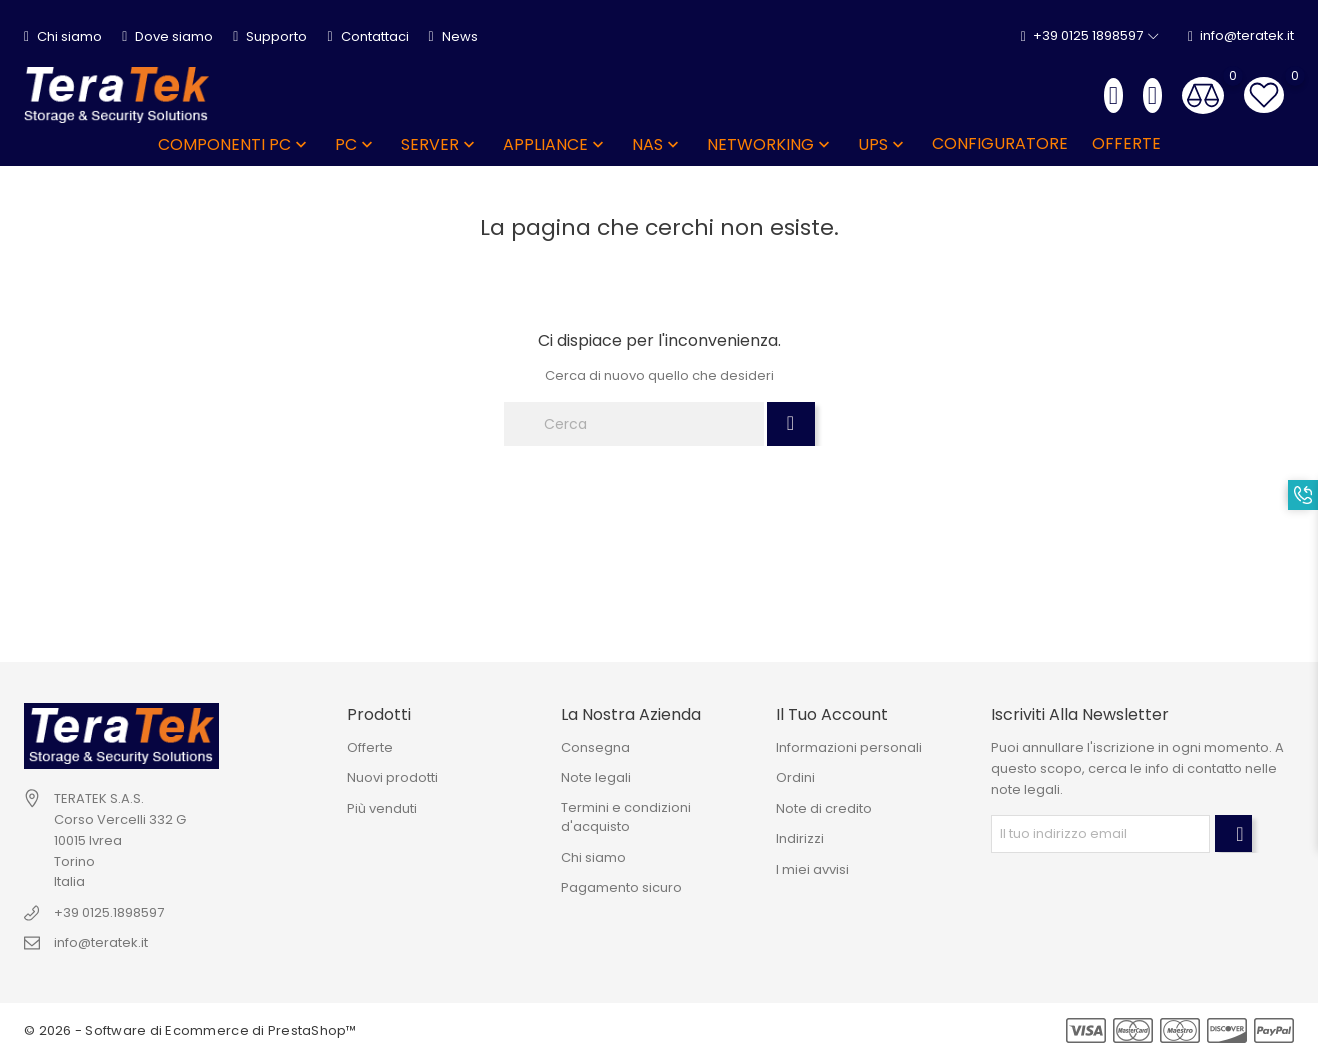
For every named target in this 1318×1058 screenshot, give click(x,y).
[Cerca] (634, 424)
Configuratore (1000, 143)
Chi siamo (63, 36)
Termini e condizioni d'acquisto (626, 817)
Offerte (370, 747)
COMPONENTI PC (234, 144)
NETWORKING (770, 144)
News (453, 36)
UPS (883, 144)
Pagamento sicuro (621, 887)
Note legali (596, 777)
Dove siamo (167, 36)
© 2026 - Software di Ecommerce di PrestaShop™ (190, 1030)
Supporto (270, 36)
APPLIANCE (555, 144)
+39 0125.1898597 (109, 912)
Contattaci (367, 36)
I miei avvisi (812, 869)
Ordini (795, 777)
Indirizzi (800, 838)
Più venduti (382, 808)
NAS (657, 144)
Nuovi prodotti (392, 777)
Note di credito (824, 808)
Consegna (595, 747)
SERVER (440, 144)
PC (356, 144)
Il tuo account (832, 714)
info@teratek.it (1241, 36)
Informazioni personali (849, 747)
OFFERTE (1126, 143)
